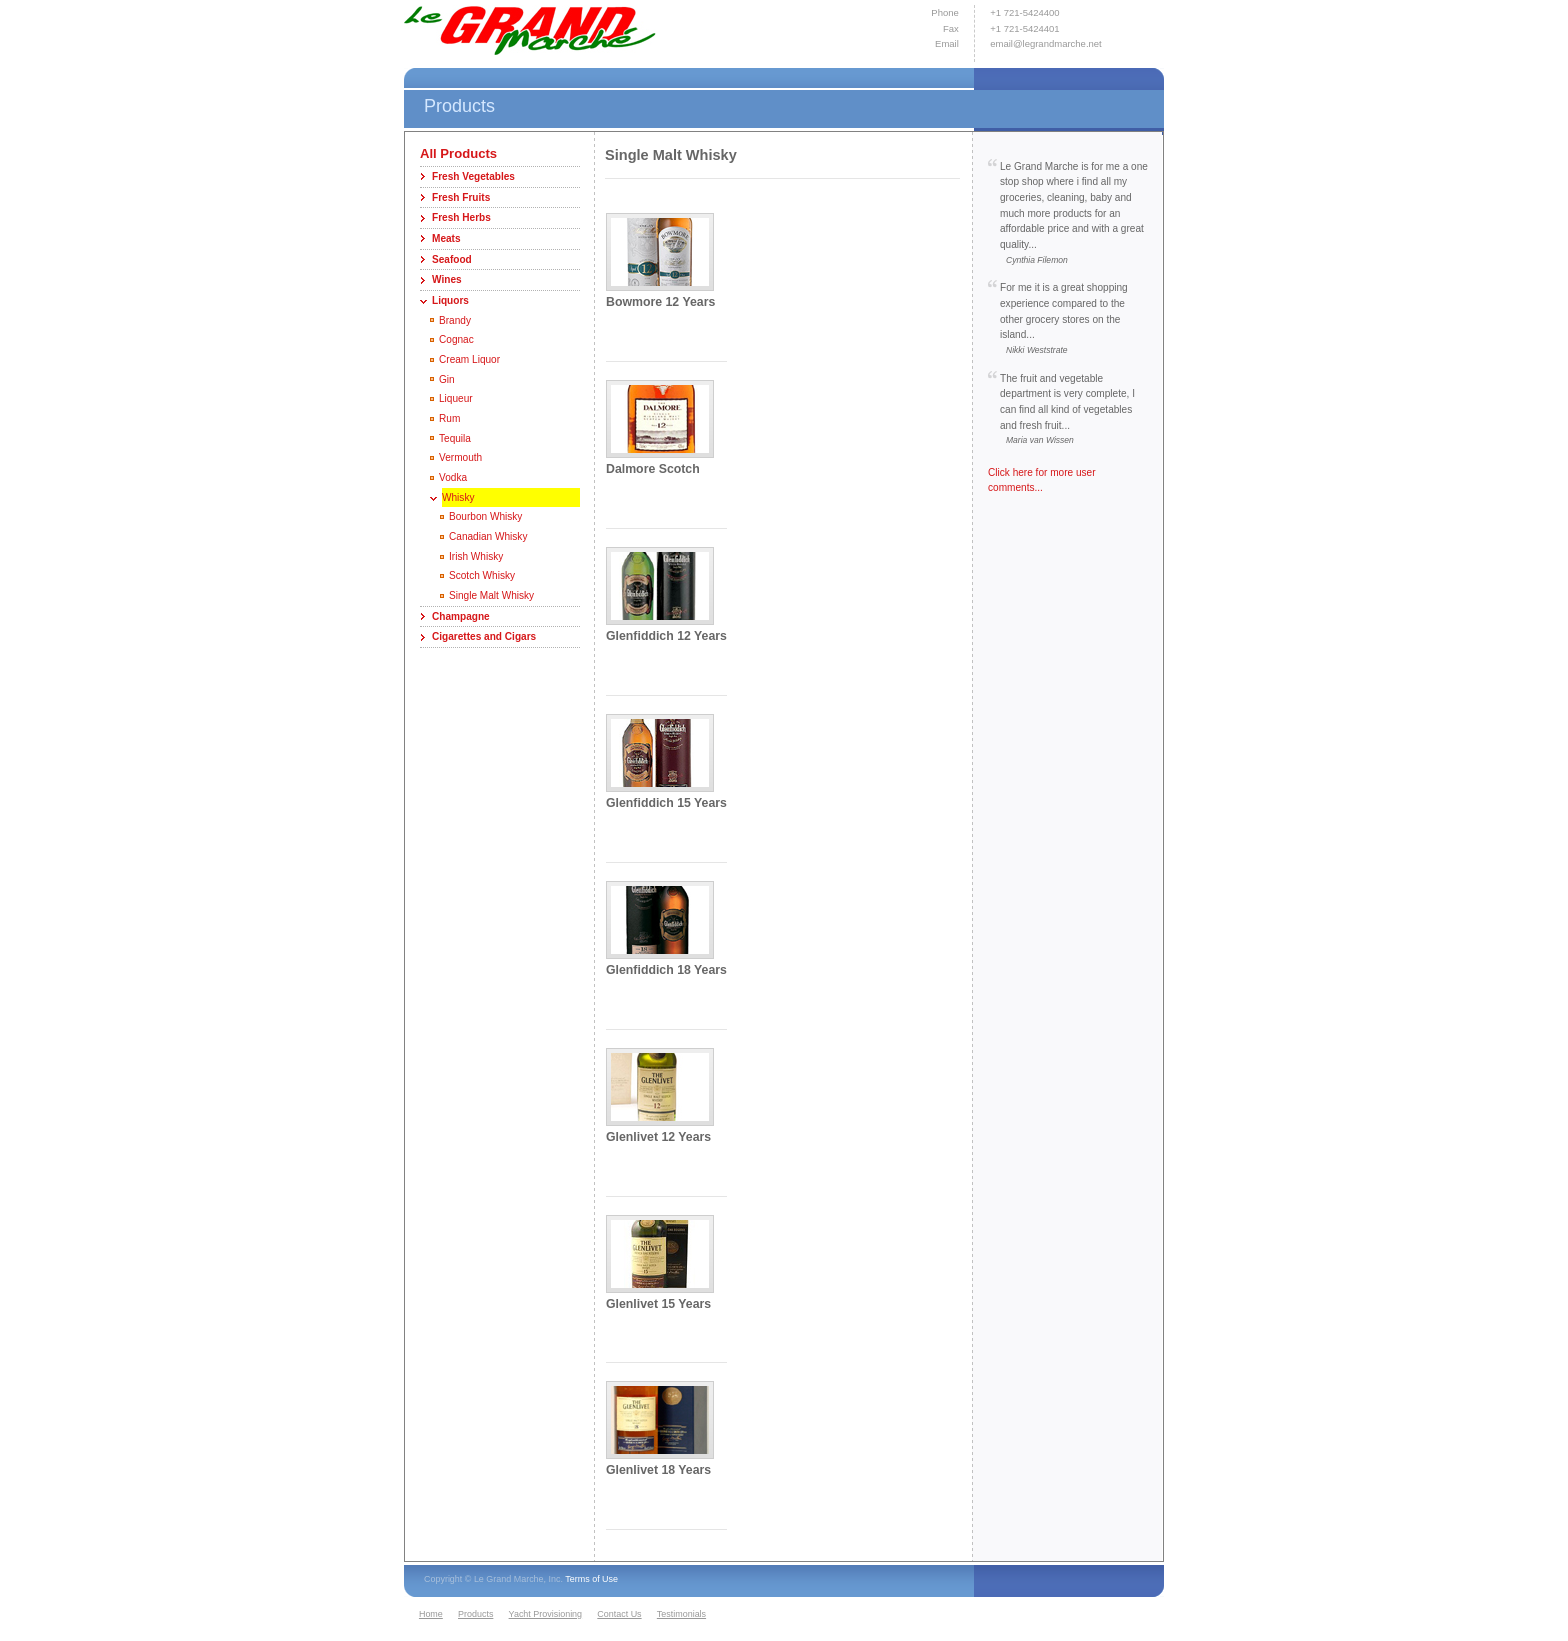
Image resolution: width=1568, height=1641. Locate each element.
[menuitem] (436, 1615)
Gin (447, 379)
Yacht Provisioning (546, 1614)
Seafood (452, 259)
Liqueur (456, 398)
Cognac (456, 339)
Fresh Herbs (461, 217)
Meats (446, 238)
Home (431, 1614)
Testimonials (681, 1614)
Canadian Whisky (488, 536)
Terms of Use (591, 1579)
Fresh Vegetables (473, 176)
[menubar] (565, 1615)
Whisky (458, 497)
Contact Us (619, 1614)
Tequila (455, 438)
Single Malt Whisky (491, 595)
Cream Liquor (469, 359)
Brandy (455, 320)
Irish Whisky (476, 556)
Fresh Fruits (461, 197)
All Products (458, 153)
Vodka (453, 477)
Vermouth (460, 457)
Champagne (461, 616)
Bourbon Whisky (485, 516)
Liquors (450, 300)
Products (475, 1614)
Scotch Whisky (482, 575)
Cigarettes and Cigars (484, 636)
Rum (449, 418)
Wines (447, 279)
